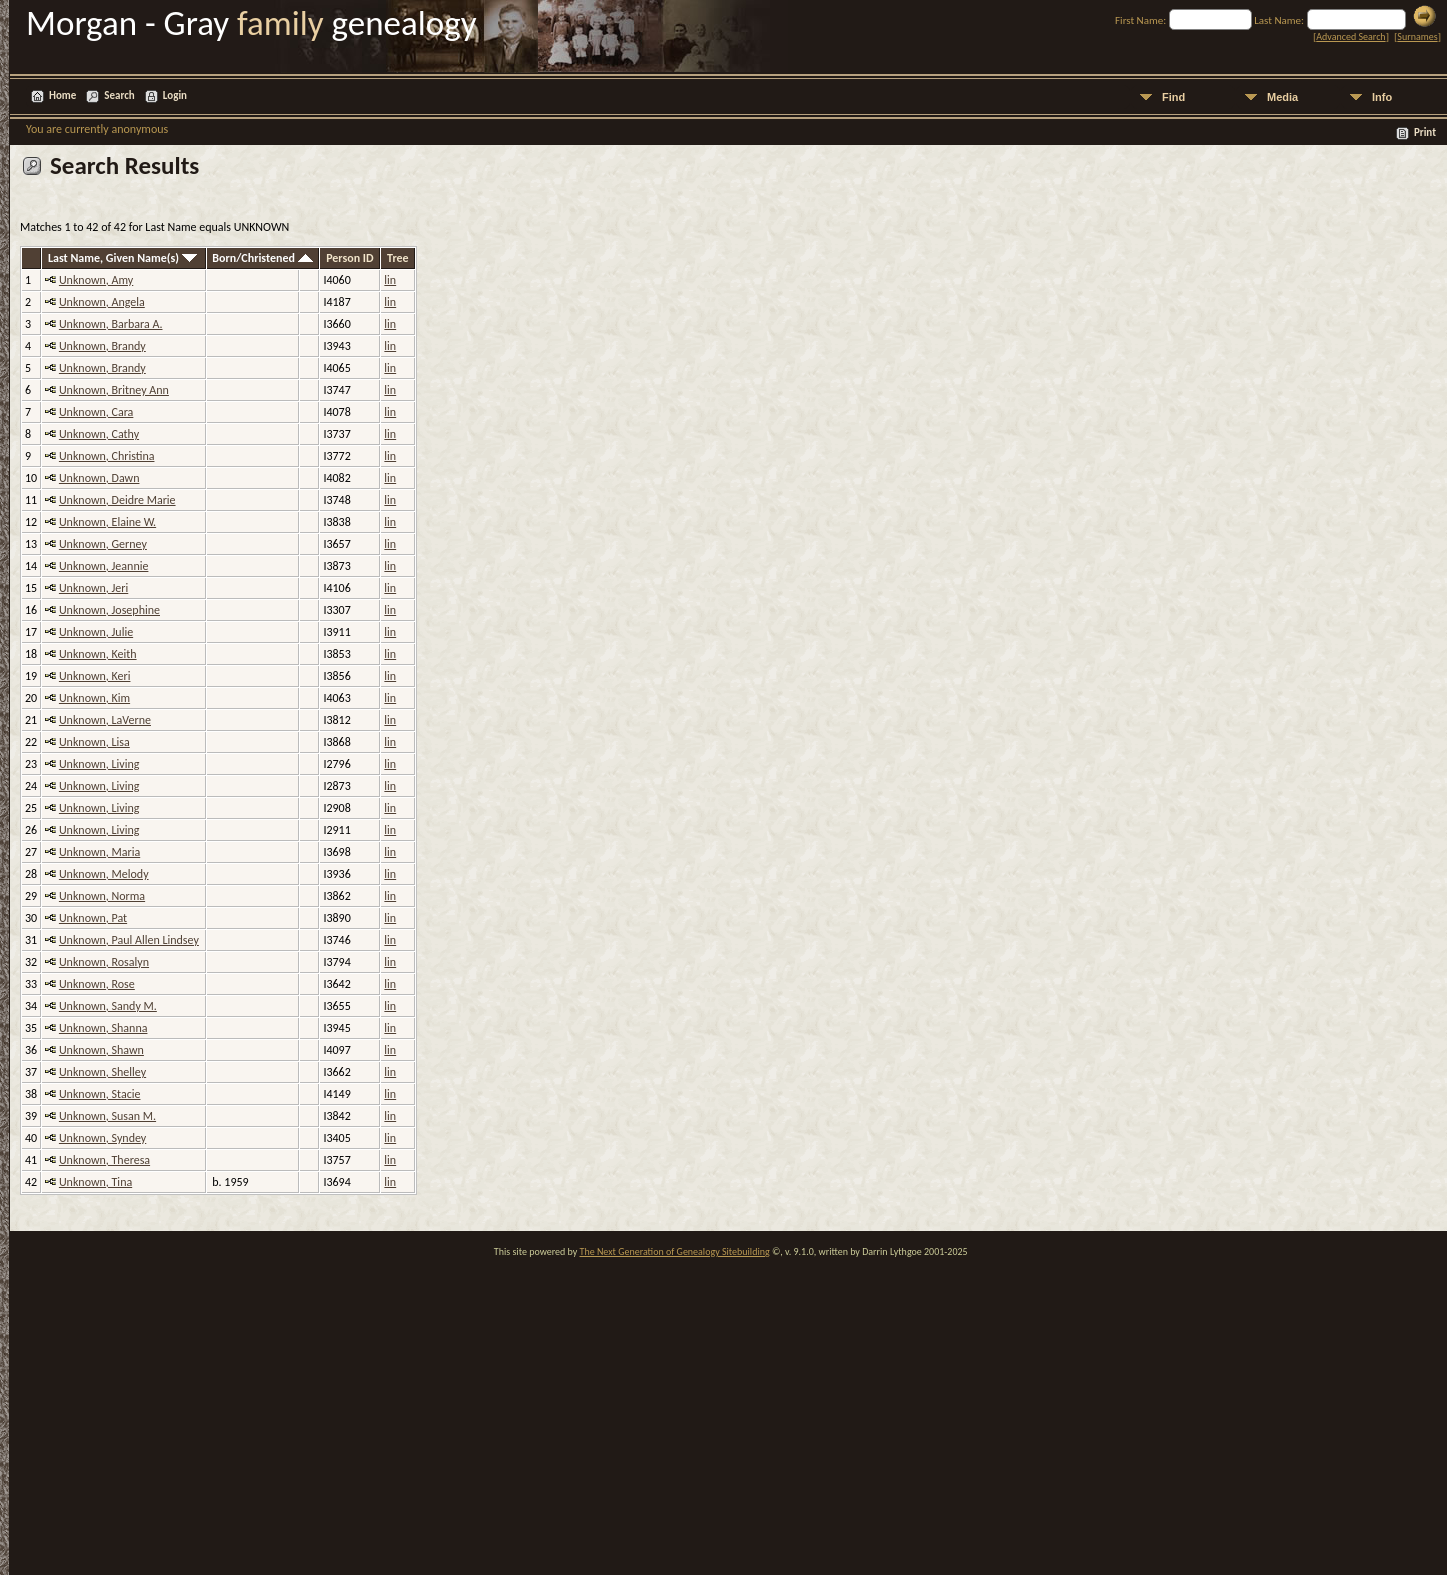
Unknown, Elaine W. (107, 522)
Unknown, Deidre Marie (117, 500)
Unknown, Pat (93, 918)
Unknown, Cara (96, 412)
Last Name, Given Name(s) (122, 258)
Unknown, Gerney (103, 544)
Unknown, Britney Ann (114, 390)
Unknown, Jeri (93, 588)
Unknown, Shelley (102, 1072)
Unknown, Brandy (102, 346)
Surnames (1417, 36)
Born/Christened (262, 258)
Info (1382, 97)
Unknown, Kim (94, 698)
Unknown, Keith (98, 654)
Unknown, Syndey (102, 1138)
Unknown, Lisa (94, 742)
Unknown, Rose (97, 984)
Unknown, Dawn (99, 478)
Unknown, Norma (102, 896)
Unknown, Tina (95, 1182)
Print (1425, 132)
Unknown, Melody (104, 874)
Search (119, 95)
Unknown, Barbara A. (111, 324)
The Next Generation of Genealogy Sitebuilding (675, 1251)
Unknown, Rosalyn (104, 962)
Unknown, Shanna (103, 1028)
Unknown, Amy (96, 280)
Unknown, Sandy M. (108, 1006)
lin (390, 280)
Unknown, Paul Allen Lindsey (129, 940)
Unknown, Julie (96, 632)
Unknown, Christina (107, 456)
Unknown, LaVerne (105, 720)
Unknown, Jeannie (104, 566)
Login (175, 95)
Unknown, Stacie (100, 1094)
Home (62, 95)
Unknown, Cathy (99, 434)
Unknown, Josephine (109, 610)
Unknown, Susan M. (107, 1116)
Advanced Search (1350, 36)
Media (1282, 97)
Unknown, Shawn (101, 1050)
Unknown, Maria (99, 852)
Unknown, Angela (102, 302)
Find (1173, 97)
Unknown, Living (99, 764)
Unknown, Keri (95, 676)
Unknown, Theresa (104, 1160)
